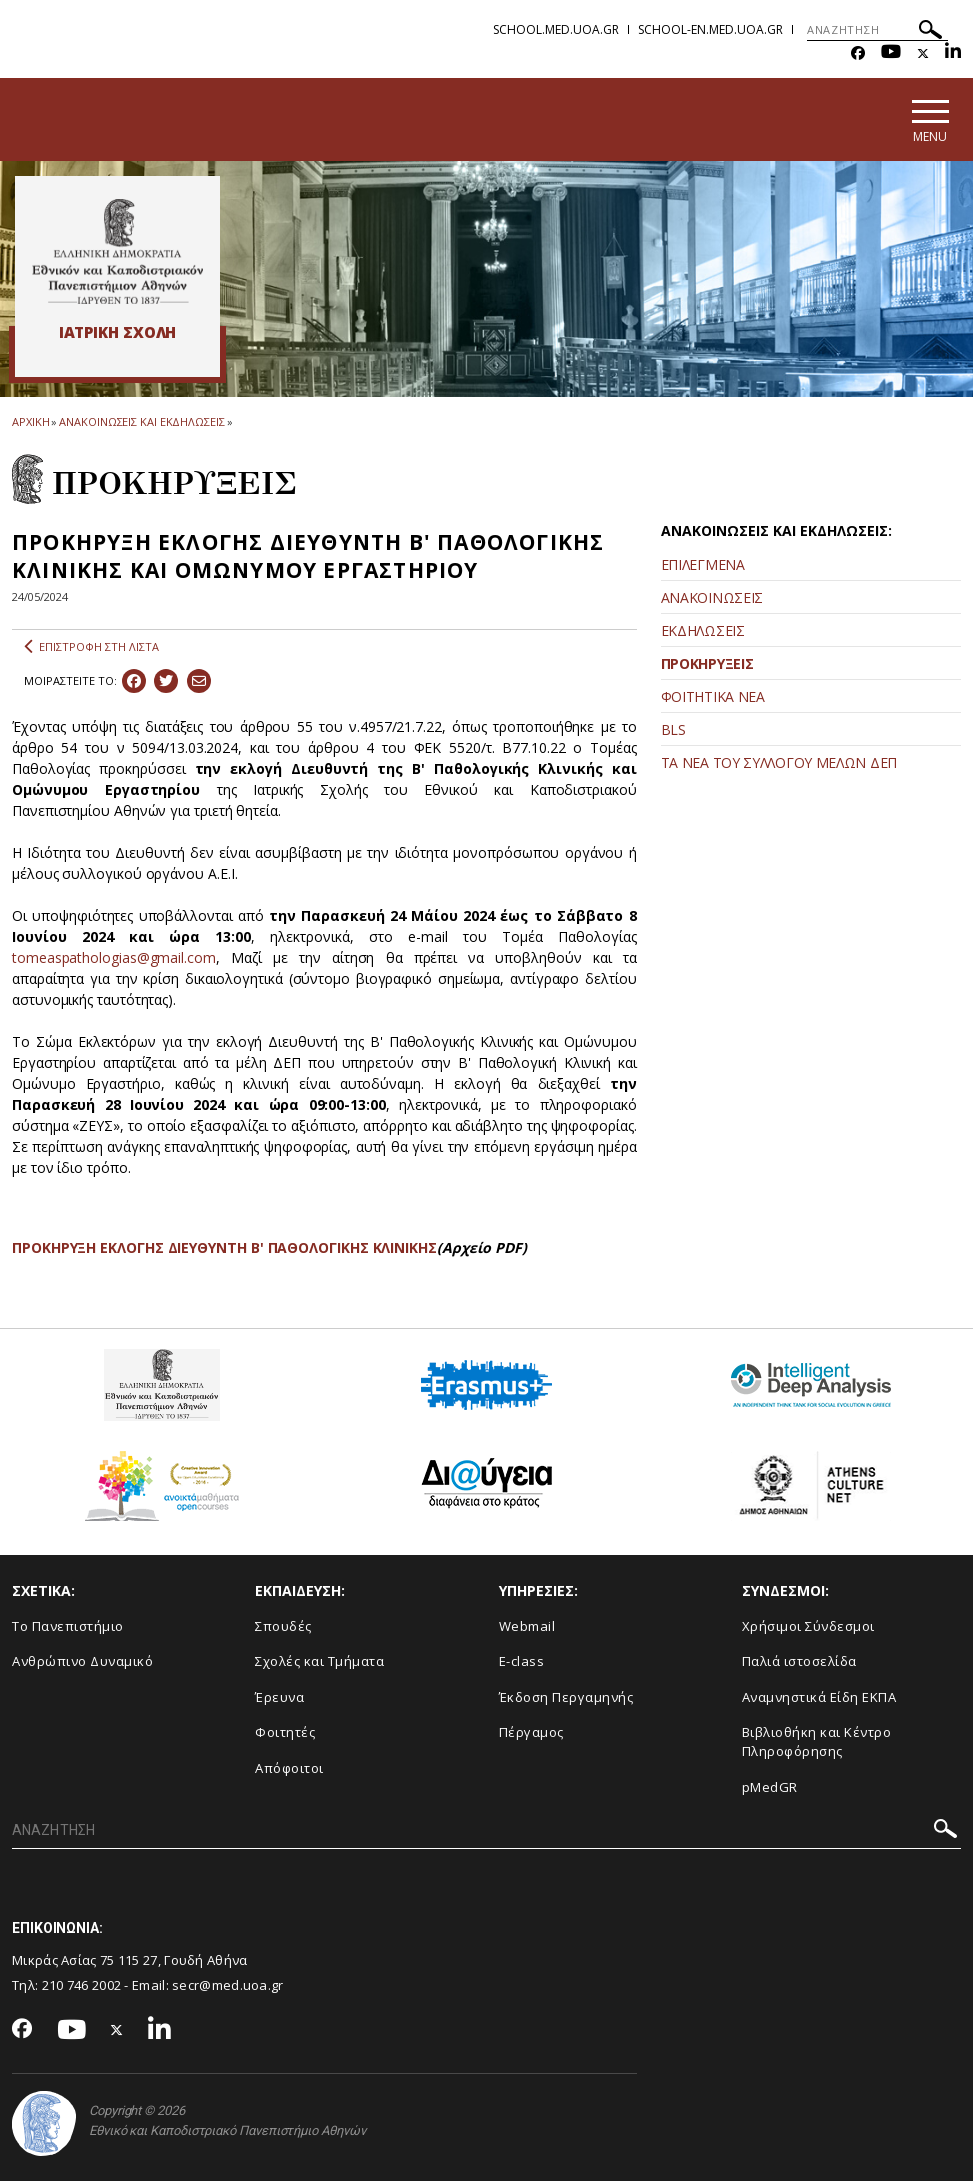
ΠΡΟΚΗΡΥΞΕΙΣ (707, 663)
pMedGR (770, 1787)
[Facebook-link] (858, 53)
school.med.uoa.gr (556, 29)
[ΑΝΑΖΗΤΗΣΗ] (877, 30)
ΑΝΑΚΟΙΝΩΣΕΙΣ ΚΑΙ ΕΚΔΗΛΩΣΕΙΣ (141, 421)
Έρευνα (279, 1697)
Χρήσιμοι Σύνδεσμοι (808, 1626)
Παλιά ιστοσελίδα (799, 1661)
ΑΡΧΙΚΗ (30, 421)
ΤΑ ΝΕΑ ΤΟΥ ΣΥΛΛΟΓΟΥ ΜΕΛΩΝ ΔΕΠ (779, 762)
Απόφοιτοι (289, 1768)
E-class (522, 1661)
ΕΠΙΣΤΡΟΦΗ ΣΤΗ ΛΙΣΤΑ (91, 647)
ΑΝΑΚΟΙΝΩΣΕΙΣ (712, 597)
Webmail (527, 1626)
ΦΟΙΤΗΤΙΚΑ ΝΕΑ (713, 696)
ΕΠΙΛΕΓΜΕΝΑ (703, 564)
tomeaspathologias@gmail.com (114, 957)
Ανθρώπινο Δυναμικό (82, 1661)
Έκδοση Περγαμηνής (566, 1697)
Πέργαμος (531, 1732)
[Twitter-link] (923, 53)
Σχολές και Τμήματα (319, 1661)
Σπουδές (283, 1626)
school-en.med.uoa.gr (710, 29)
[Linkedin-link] (953, 53)
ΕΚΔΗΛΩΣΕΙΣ (703, 630)
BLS (673, 729)
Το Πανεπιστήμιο (68, 1626)
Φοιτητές (285, 1732)
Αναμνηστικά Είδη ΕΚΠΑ (819, 1697)
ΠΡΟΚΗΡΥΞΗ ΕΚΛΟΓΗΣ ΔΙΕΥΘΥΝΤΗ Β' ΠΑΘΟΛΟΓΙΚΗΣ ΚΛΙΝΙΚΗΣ (224, 1247)
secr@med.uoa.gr (228, 1985)
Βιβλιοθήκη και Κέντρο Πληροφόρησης (817, 1741)
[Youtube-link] (891, 53)
